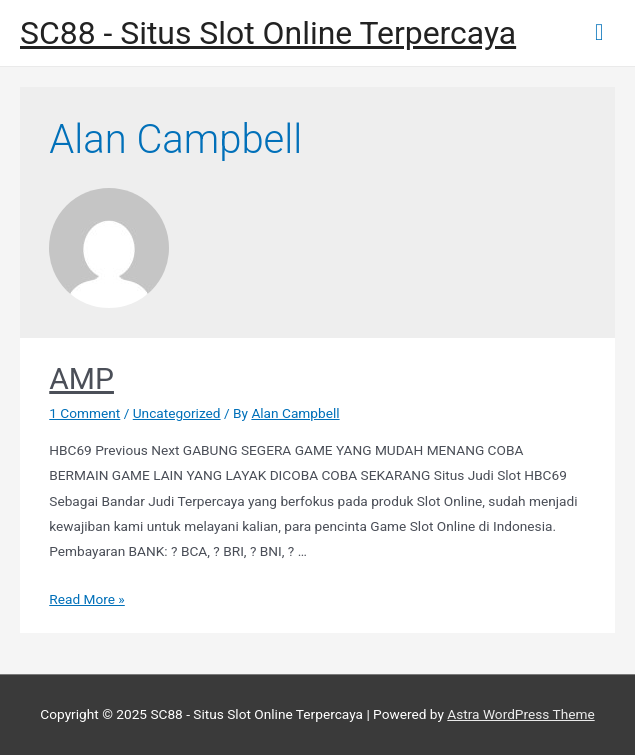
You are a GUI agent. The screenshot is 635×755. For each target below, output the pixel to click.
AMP (81, 378)
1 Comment (84, 413)
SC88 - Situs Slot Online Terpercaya (268, 33)
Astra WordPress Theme (520, 714)
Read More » (87, 599)
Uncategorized (177, 413)
